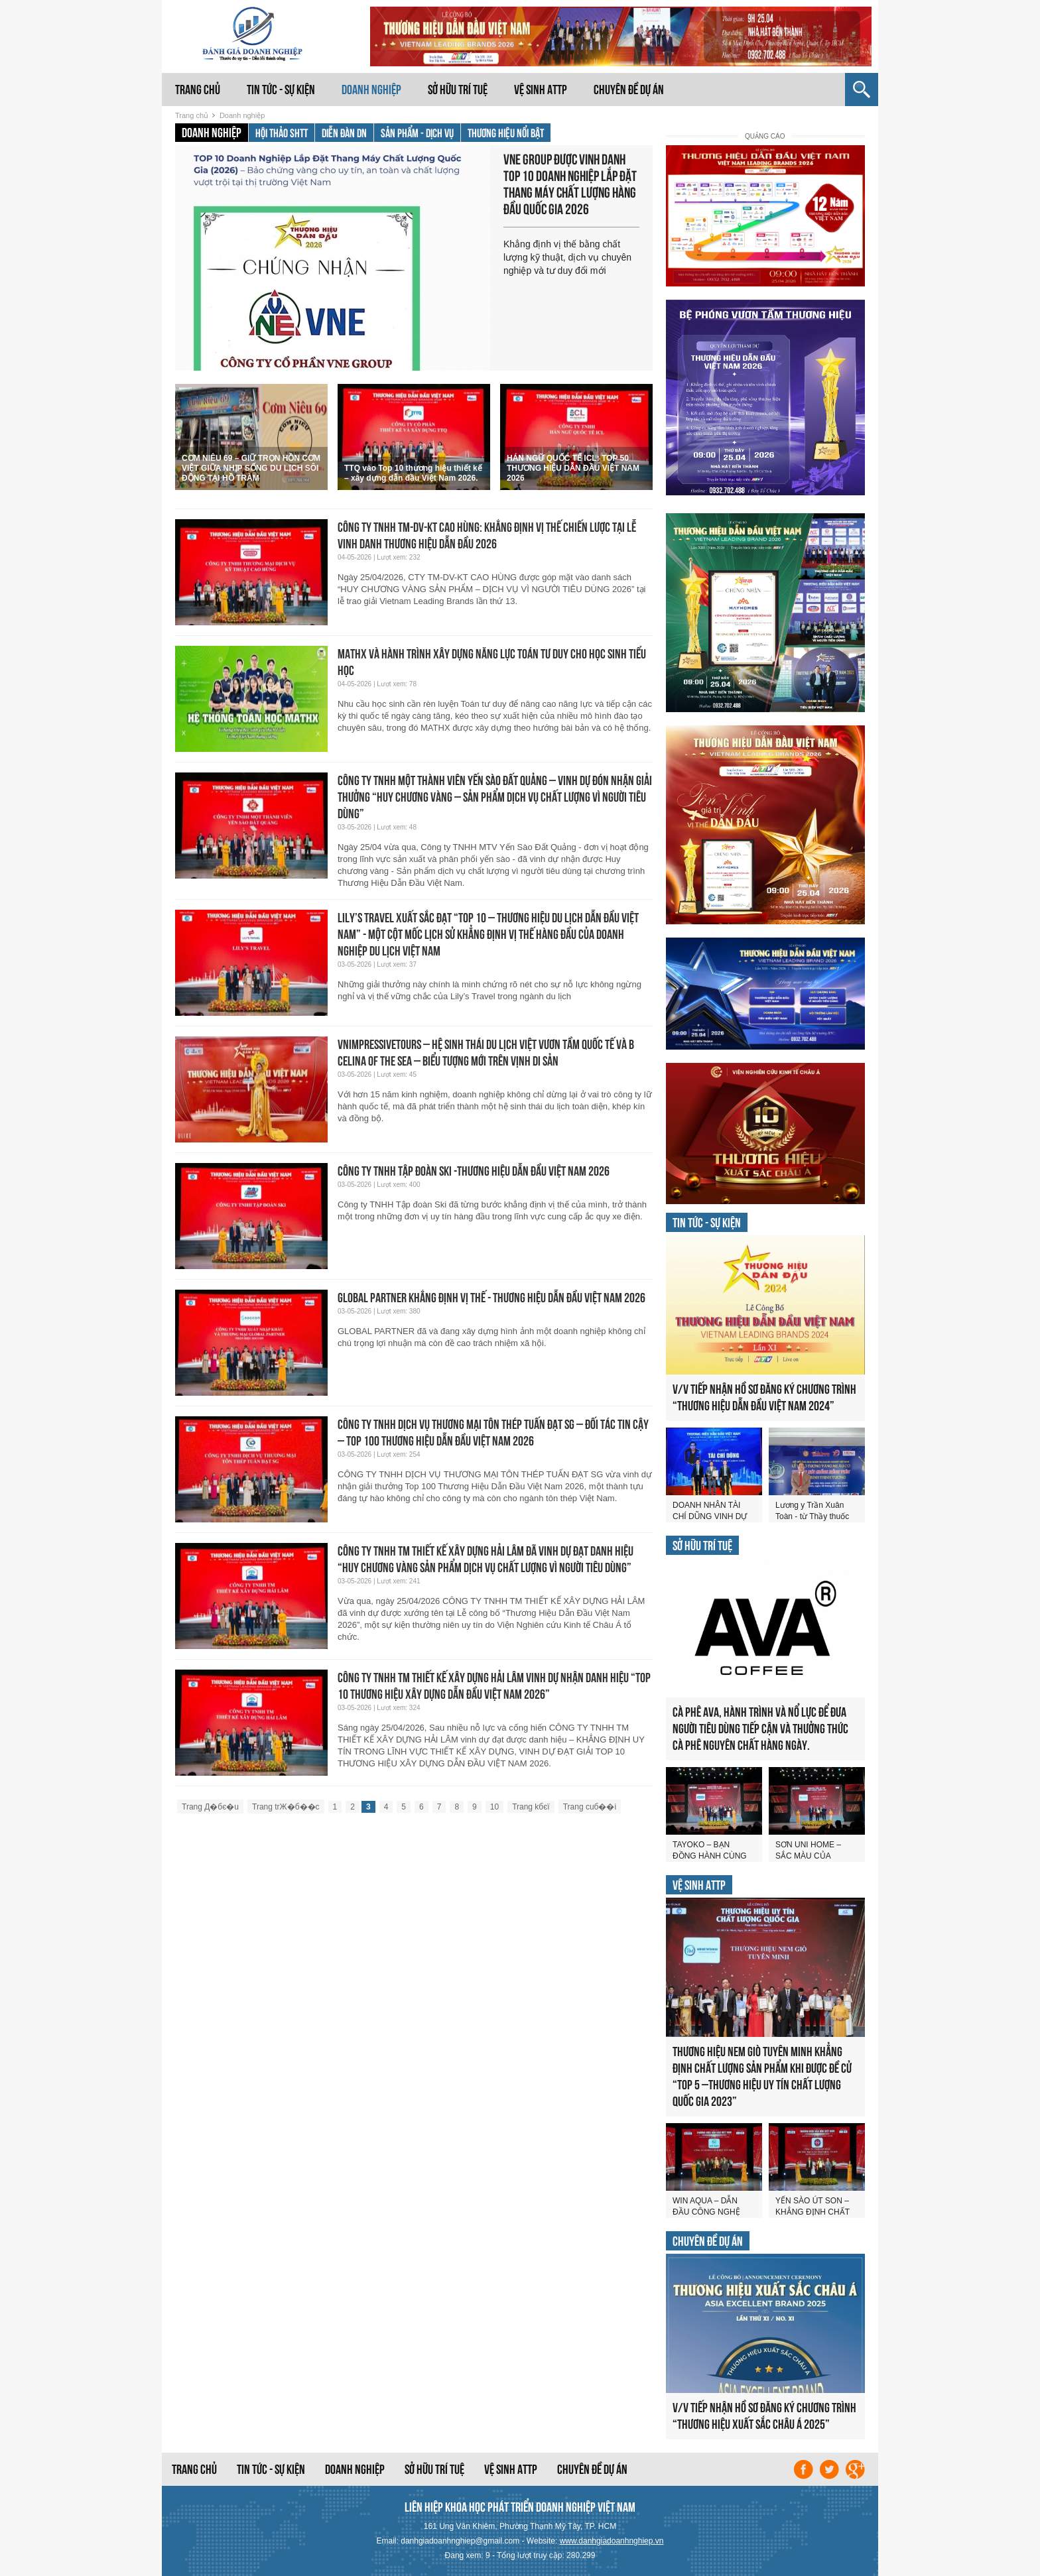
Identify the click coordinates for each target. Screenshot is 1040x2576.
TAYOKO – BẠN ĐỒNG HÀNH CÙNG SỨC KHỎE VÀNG (710, 1856)
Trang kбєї (531, 1806)
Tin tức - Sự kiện (281, 89)
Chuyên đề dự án (629, 89)
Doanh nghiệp (371, 89)
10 (494, 1806)
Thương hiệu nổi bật (506, 133)
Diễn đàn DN (344, 133)
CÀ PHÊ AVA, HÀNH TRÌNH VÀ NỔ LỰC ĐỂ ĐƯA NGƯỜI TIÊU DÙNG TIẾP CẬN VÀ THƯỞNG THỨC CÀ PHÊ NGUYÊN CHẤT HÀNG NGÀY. (760, 1728)
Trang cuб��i (589, 1806)
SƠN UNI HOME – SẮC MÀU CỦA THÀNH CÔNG (808, 1856)
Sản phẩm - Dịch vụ (417, 133)
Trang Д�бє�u (210, 1806)
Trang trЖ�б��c (286, 1806)
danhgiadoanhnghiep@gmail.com (460, 2540)
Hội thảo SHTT (281, 133)
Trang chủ (197, 89)
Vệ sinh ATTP (540, 89)
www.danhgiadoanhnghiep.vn (612, 2540)
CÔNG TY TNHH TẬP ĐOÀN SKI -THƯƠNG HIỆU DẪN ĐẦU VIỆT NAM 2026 (474, 1171)
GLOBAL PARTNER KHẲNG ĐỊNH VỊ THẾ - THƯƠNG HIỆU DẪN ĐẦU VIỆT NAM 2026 (491, 1297)
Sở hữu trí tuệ (457, 89)
